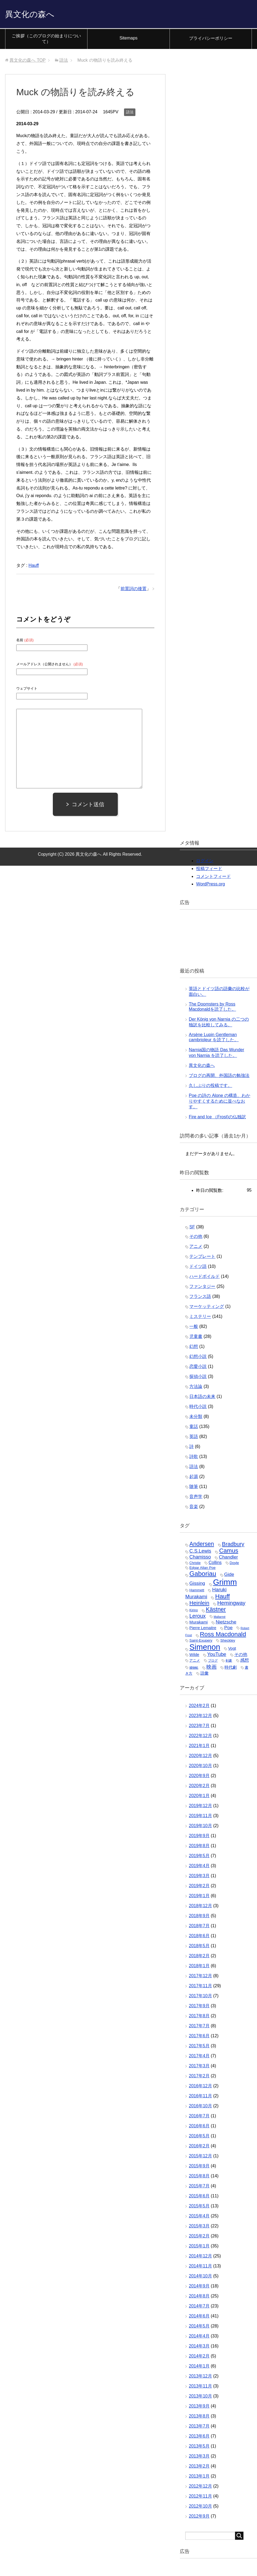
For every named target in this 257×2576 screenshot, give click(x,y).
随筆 (193, 1488)
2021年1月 (199, 1747)
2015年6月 (199, 2197)
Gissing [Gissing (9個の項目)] (197, 1584)
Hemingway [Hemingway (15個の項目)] (231, 1604)
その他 (195, 1237)
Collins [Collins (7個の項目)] (215, 1563)
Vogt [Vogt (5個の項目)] (232, 1650)
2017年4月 (199, 2057)
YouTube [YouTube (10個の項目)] (216, 1655)
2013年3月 (199, 2457)
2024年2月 (199, 1707)
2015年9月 (199, 2167)
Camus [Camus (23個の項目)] (228, 1552)
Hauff (33, 566)
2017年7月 (199, 2027)
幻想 (193, 1347)
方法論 (195, 1387)
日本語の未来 (202, 1398)
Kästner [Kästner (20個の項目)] (216, 1611)
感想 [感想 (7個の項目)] (244, 1661)
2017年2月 (199, 2077)
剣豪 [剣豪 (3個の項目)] (229, 1662)
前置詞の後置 (134, 590)
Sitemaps (128, 39)
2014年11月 (200, 2267)
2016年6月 (199, 2127)
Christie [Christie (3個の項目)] (194, 1564)
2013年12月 (200, 2377)
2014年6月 (199, 2317)
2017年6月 (199, 2037)
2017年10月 (200, 1997)
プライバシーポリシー (210, 39)
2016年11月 (200, 2097)
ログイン (204, 862)
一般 (193, 1327)
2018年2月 (199, 1957)
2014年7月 (199, 2307)
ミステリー (200, 1317)
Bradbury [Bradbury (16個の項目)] (233, 1545)
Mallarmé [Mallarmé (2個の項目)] (220, 1618)
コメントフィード (213, 877)
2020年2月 (199, 1787)
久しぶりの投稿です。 (210, 1086)
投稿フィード (209, 870)
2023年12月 (200, 1717)
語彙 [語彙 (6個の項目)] (204, 1674)
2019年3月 (199, 1877)
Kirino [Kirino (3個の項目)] (193, 1611)
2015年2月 (199, 2237)
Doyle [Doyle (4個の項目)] (234, 1564)
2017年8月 (199, 2017)
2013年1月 (199, 2477)
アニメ (195, 1247)
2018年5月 (199, 1947)
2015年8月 (199, 2177)
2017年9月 (199, 2007)
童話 (193, 1428)
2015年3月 (199, 2227)
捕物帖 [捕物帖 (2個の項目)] (193, 1669)
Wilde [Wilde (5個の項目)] (194, 1656)
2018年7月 (199, 1927)
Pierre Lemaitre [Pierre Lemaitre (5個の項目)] (202, 1629)
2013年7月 (199, 2427)
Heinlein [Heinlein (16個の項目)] (199, 1604)
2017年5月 (199, 2047)
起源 (193, 1478)
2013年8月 (199, 2417)
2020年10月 (200, 1767)
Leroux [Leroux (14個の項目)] (197, 1617)
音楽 (193, 1508)
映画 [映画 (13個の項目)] (211, 1668)
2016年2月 (199, 2147)
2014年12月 (200, 2257)
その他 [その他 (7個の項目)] (240, 1655)
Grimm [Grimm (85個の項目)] (225, 1583)
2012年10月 (200, 2507)
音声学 (195, 1498)
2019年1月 (199, 1897)
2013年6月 (199, 2437)
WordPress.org (210, 885)
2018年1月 (199, 1967)
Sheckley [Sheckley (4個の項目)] (227, 1642)
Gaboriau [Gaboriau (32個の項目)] (202, 1575)
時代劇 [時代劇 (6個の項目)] (231, 1668)
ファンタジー (202, 1287)
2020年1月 (199, 1797)
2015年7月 (199, 2187)
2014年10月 (200, 2277)
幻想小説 (198, 1357)
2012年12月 (200, 2487)
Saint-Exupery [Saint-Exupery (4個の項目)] (200, 1642)
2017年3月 (199, 2067)
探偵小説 (198, 1377)
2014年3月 (199, 2347)
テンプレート (202, 1257)
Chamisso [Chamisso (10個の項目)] (200, 1558)
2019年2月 (199, 1887)
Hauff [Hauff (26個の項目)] (222, 1597)
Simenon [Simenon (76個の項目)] (204, 1648)
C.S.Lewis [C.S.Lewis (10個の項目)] (200, 1552)
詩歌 (193, 1458)
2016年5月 (199, 2137)
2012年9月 (199, 2517)
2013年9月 (199, 2407)
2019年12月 (200, 1807)
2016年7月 (199, 2117)
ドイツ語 (198, 1267)
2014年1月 (199, 2367)
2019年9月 (199, 1837)
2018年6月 (199, 1937)
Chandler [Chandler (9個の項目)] (228, 1558)
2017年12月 (200, 1977)
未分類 (195, 1418)
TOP (27, 61)
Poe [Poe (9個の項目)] (228, 1629)
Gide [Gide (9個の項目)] (229, 1575)
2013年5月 (199, 2447)
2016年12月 (200, 2087)
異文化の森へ (34, 14)
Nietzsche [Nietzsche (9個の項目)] (226, 1623)
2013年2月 (199, 2467)
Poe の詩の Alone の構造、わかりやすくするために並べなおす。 (219, 1102)
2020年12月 (200, 1757)
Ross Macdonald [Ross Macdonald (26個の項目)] (223, 1635)
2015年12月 (200, 2157)
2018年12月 (200, 1907)
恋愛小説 (198, 1367)
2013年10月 (200, 2397)
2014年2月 (199, 2357)
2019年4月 (199, 1867)
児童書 (195, 1337)
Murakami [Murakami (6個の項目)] (198, 1623)
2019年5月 (199, 1857)
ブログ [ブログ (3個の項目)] (213, 1662)
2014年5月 (199, 2327)
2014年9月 (199, 2287)
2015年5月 (199, 2207)
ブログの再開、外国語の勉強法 (219, 1076)
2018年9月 (199, 1917)
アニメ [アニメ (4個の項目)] (194, 1662)
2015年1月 (199, 2247)
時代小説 (198, 1408)
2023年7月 (199, 1727)
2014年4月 (199, 2337)
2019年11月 (200, 1817)
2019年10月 (200, 1827)
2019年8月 (199, 1847)
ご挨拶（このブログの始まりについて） (46, 40)
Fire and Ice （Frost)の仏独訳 (217, 1118)
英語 (193, 1438)
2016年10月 (200, 2107)
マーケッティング (206, 1307)
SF (192, 1228)
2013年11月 (200, 2387)
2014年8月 (199, 2297)
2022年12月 (200, 1737)
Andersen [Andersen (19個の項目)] (201, 1545)
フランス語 (200, 1297)
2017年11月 (200, 1987)
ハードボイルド (204, 1277)
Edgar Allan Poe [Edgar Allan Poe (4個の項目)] (202, 1569)
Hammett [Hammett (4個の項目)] (196, 1591)
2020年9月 (199, 1777)
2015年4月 (199, 2217)
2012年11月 (200, 2497)
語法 (130, 113)
